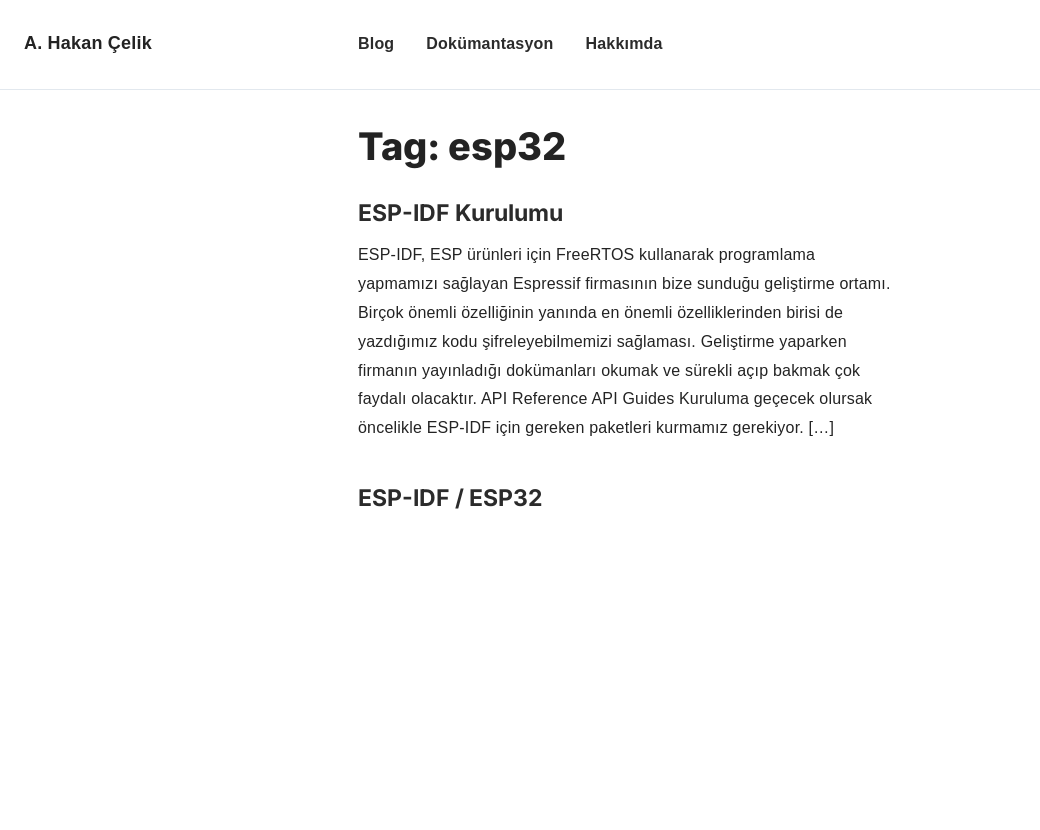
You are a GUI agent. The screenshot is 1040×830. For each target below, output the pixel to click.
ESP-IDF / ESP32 (450, 498)
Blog (376, 43)
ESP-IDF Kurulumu (460, 213)
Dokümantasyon (489, 43)
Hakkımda (623, 43)
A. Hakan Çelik (88, 43)
